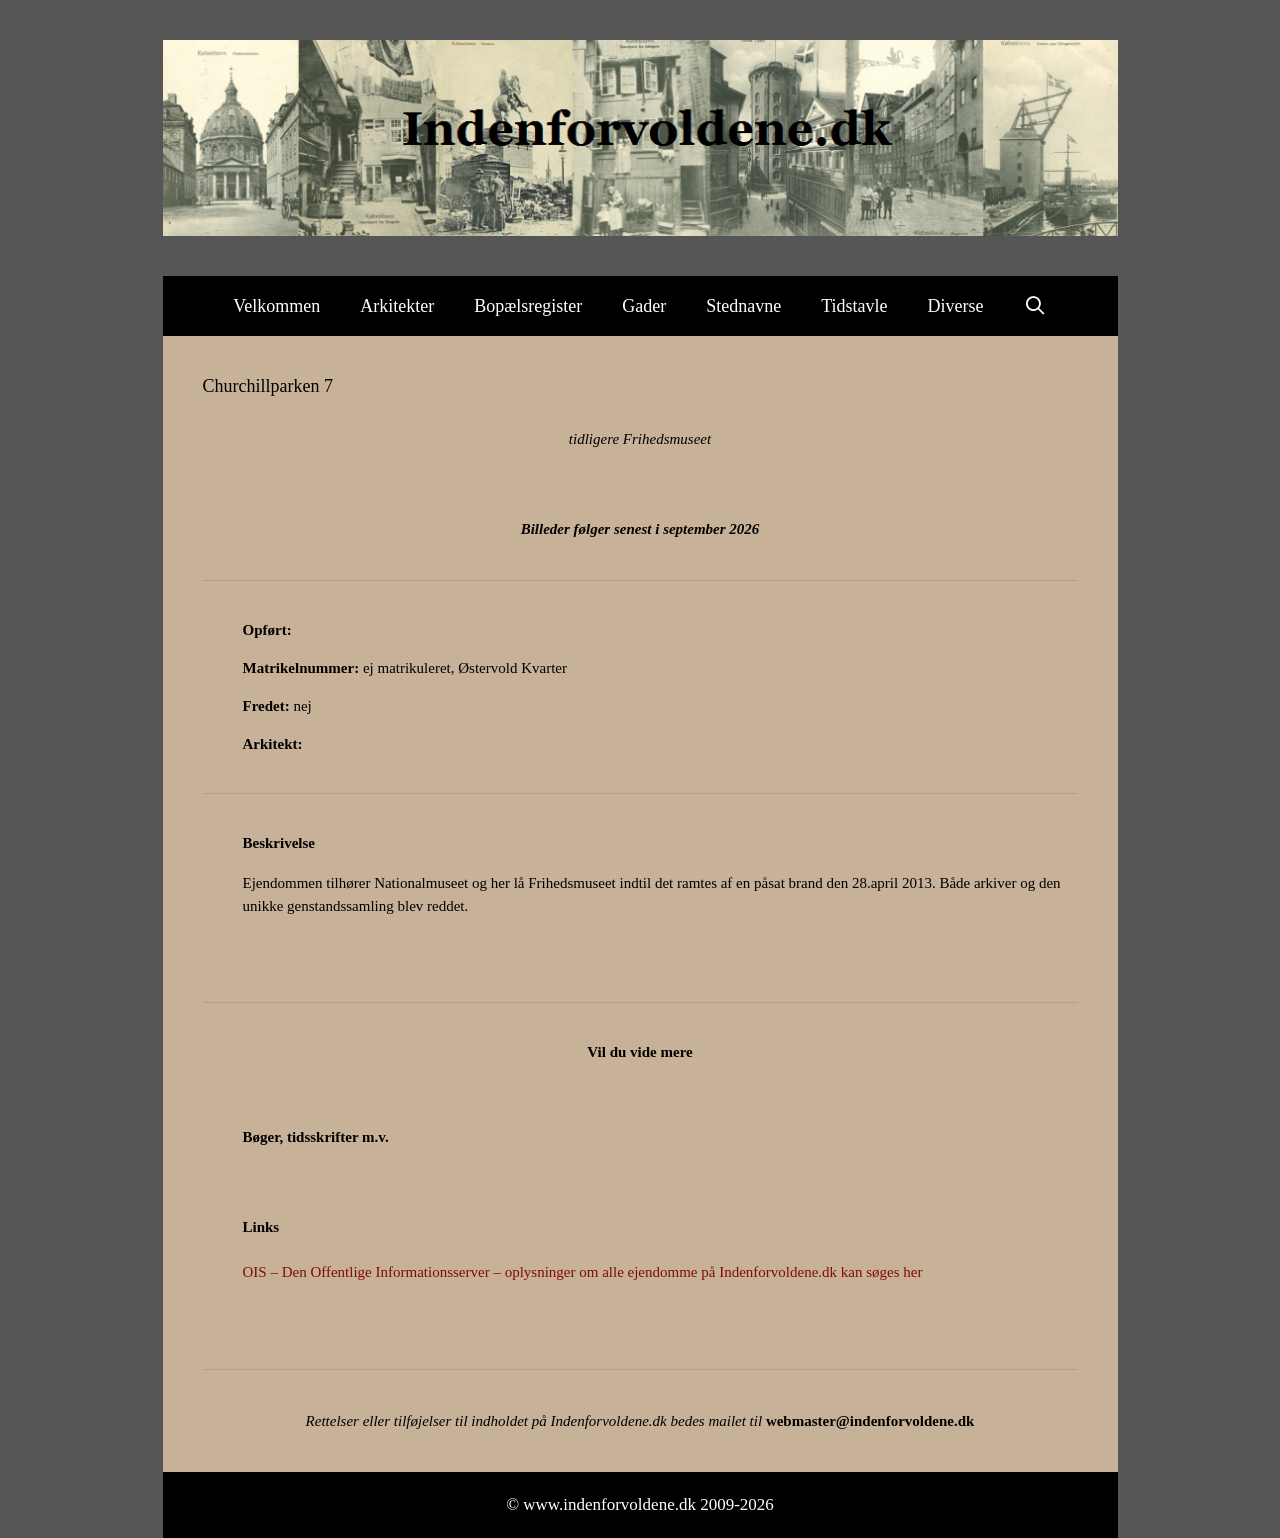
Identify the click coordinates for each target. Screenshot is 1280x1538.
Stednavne (743, 306)
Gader (644, 306)
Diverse (956, 306)
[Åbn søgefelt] (1035, 306)
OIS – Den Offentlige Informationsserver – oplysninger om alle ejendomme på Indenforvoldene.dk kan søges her (583, 1272)
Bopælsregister (528, 306)
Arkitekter (397, 306)
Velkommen (276, 306)
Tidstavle (854, 306)
